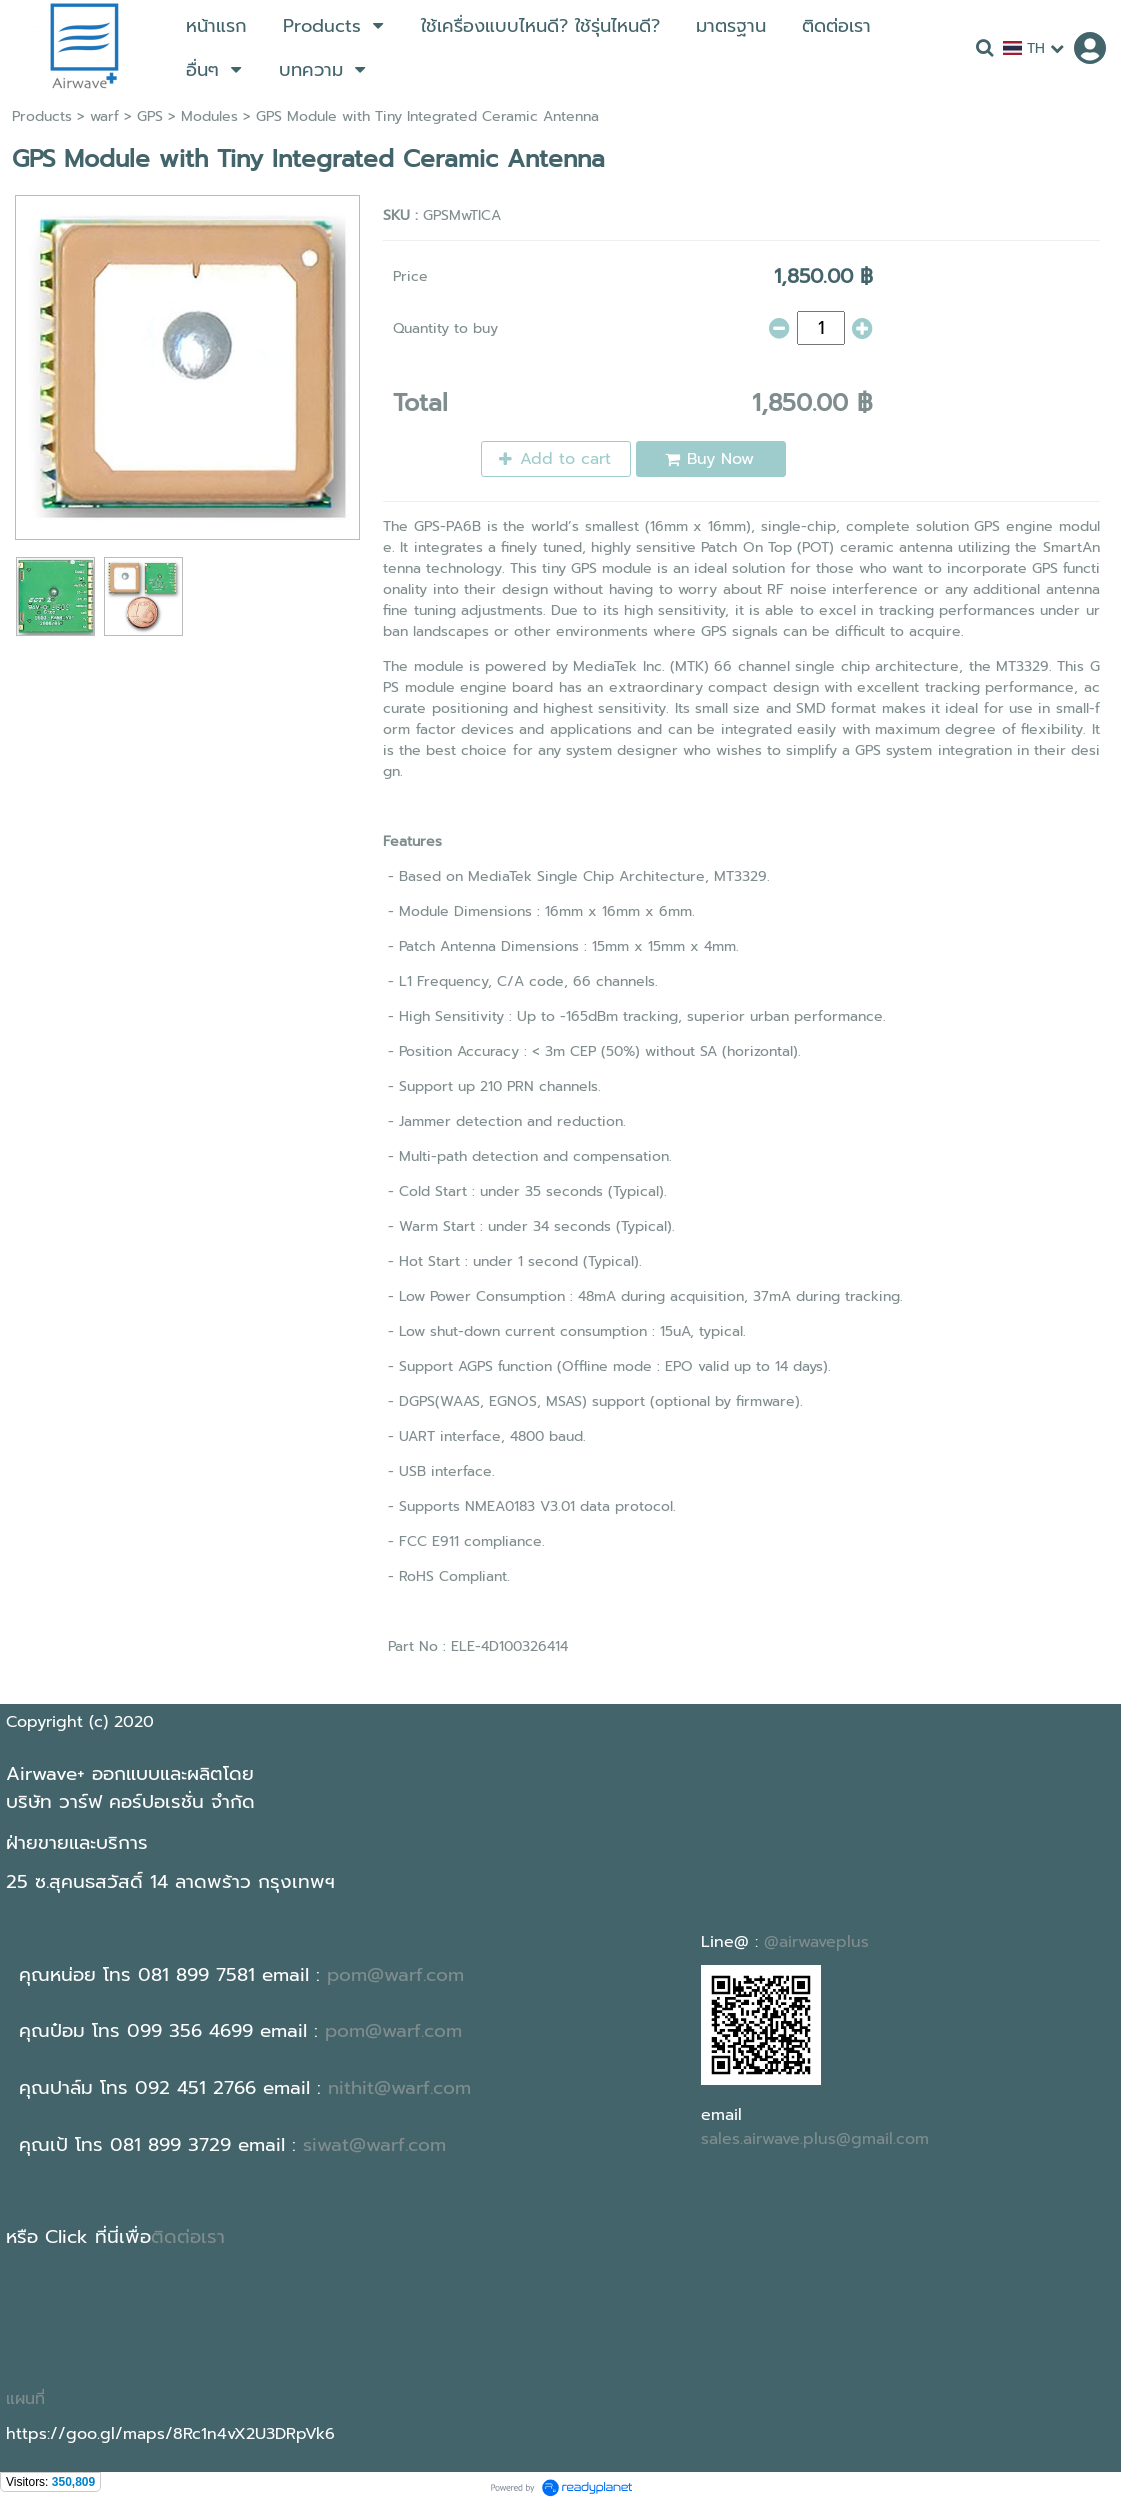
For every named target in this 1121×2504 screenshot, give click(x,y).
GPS (150, 116)
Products (42, 116)
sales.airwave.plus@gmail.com (815, 2139)
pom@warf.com (395, 1975)
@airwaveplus (816, 1942)
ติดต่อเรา (188, 2237)
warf (104, 116)
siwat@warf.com (374, 2145)
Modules (209, 116)
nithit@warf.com (399, 2088)
